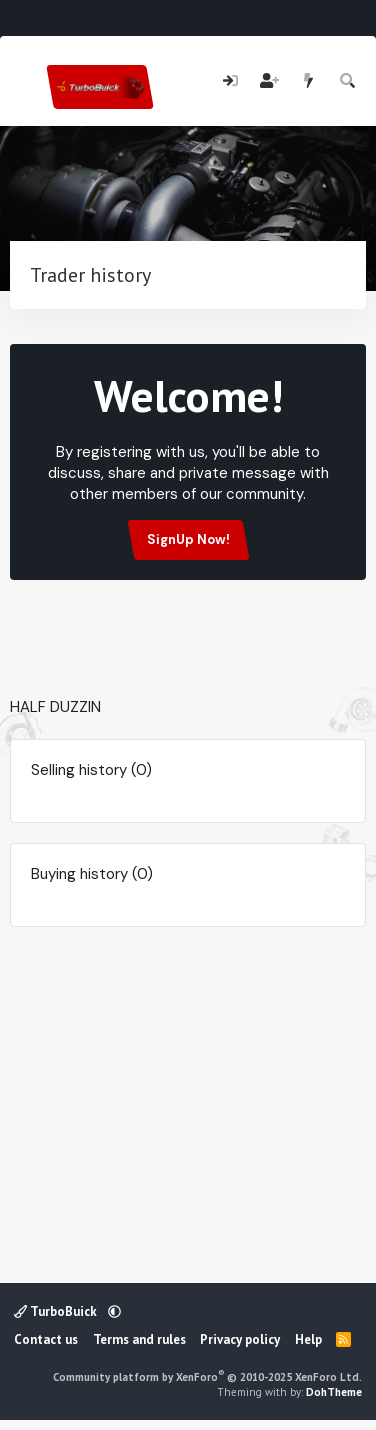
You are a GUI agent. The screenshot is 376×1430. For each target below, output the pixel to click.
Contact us (46, 1339)
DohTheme (334, 1392)
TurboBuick (57, 1311)
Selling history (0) (91, 770)
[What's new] (308, 81)
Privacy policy (240, 1339)
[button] (114, 1311)
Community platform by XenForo (207, 1377)
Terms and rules (139, 1339)
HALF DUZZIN (55, 707)
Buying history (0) (92, 874)
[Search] (348, 81)
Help (308, 1339)
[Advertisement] (192, 666)
